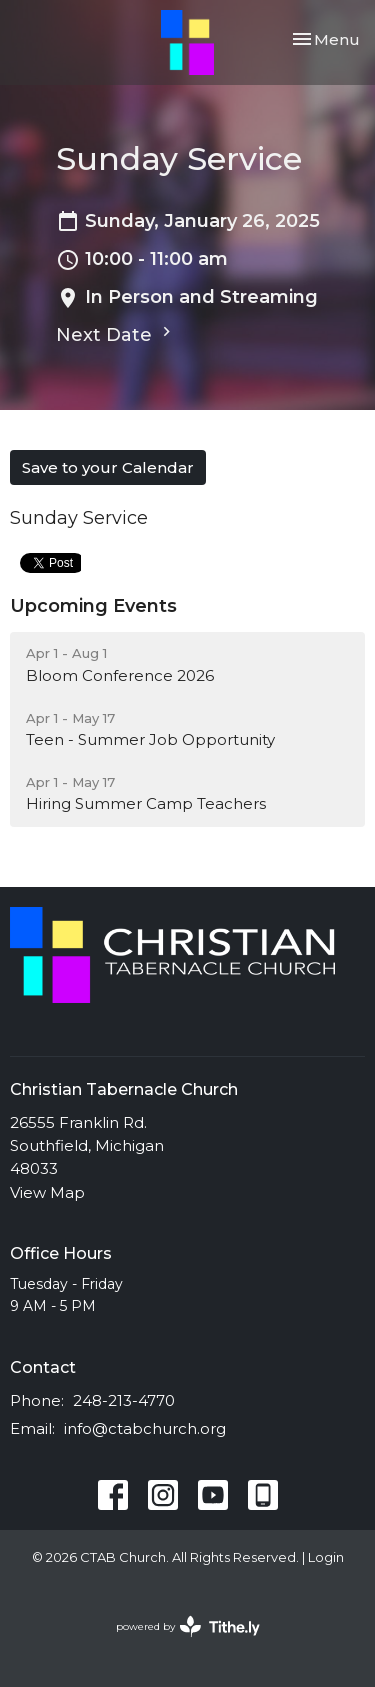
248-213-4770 (124, 1400)
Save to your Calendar (108, 467)
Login (326, 1557)
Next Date (116, 334)
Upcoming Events (93, 606)
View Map (47, 1192)
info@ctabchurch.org (145, 1428)
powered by (188, 1626)
